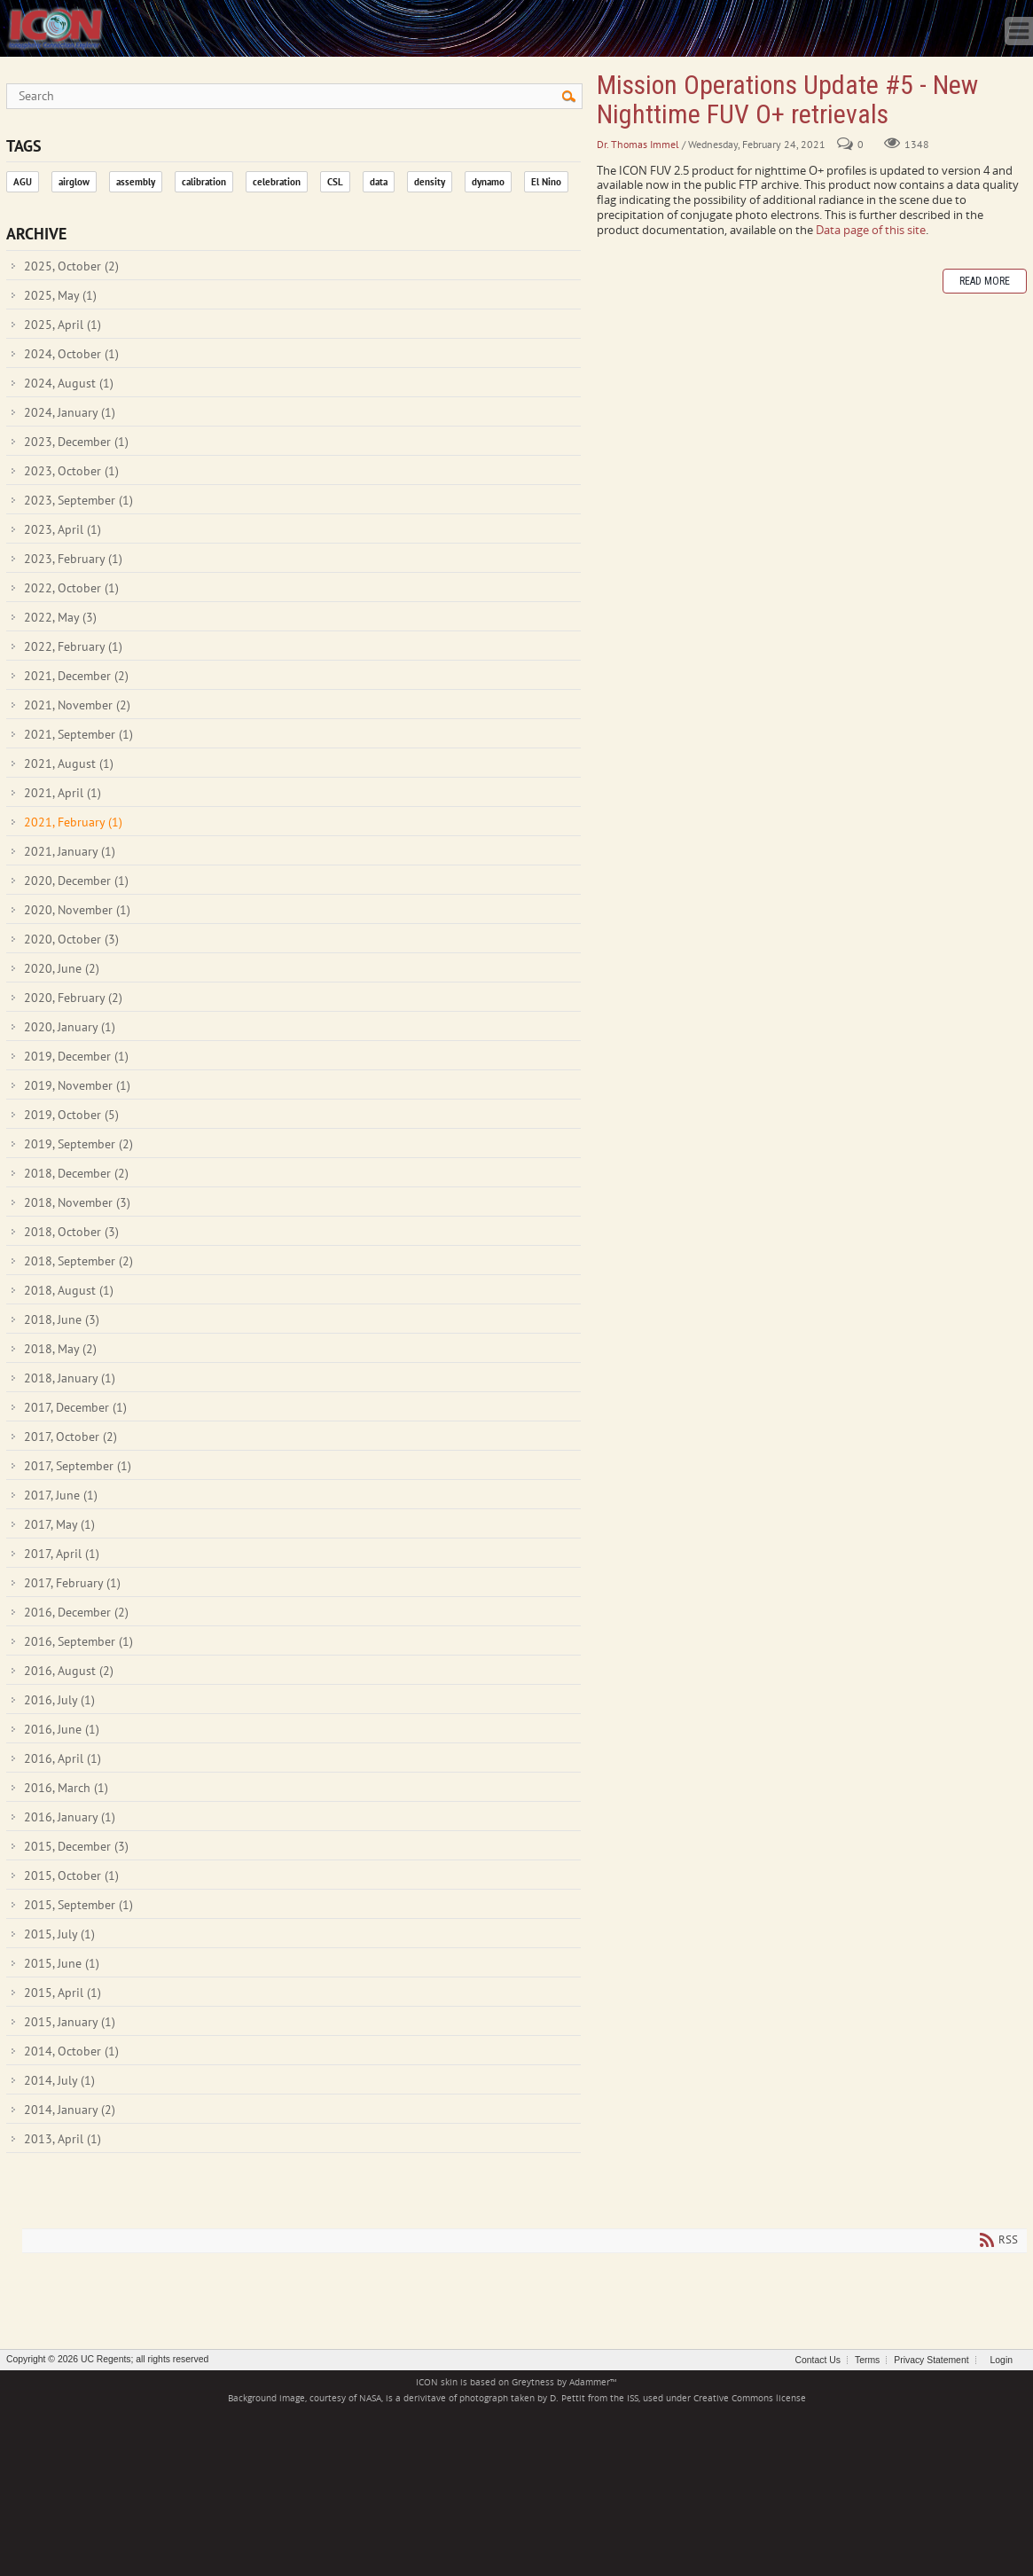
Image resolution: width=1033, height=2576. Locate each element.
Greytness (533, 2382)
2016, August (68, 1671)
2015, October (71, 1875)
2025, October (71, 266)
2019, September (78, 1144)
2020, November (77, 910)
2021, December (76, 676)
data (378, 182)
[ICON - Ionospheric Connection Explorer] (55, 27)
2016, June (61, 1729)
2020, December (76, 881)
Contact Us (818, 2360)
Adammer (589, 2382)
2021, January (69, 851)
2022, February (73, 646)
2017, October (70, 1437)
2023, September (78, 500)
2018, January (69, 1378)
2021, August (68, 763)
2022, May (60, 617)
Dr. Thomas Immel (638, 144)
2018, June (61, 1319)
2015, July (59, 1934)
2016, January (69, 1817)
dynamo (488, 182)
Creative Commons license (749, 2398)
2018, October (71, 1232)
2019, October (71, 1115)
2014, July (59, 2080)
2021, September (78, 734)
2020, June (61, 968)
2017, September (77, 1466)
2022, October (71, 588)
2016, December (76, 1612)
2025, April (62, 325)
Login (1001, 2360)
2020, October (71, 939)
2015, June (61, 1963)
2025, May (60, 295)
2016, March (66, 1788)
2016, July (59, 1700)
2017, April (61, 1554)
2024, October (71, 354)
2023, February (73, 559)
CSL (335, 182)
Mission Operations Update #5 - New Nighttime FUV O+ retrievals (787, 99)
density (429, 182)
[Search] (294, 96)
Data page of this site (871, 230)
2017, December (75, 1407)
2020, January (69, 1027)
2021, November (77, 705)
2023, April (62, 529)
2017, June (61, 1495)
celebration (277, 182)
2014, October (71, 2051)
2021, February (73, 822)
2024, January (69, 412)
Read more (984, 281)
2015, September (78, 1905)
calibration (204, 182)
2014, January (69, 2110)
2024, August (68, 383)
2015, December (76, 1846)
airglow (74, 182)
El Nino (546, 182)
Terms (867, 2360)
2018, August (68, 1290)
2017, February (72, 1583)
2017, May (59, 1524)
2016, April (62, 1758)
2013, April (62, 2139)
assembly (135, 182)
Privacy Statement (931, 2360)
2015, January (69, 2022)
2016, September (78, 1641)
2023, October (71, 471)
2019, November (77, 1085)
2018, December (76, 1173)
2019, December (76, 1056)
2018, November (77, 1202)
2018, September (78, 1261)
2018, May (60, 1349)
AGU (22, 182)
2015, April (62, 1993)
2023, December (76, 442)
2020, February (73, 998)
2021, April (62, 793)
